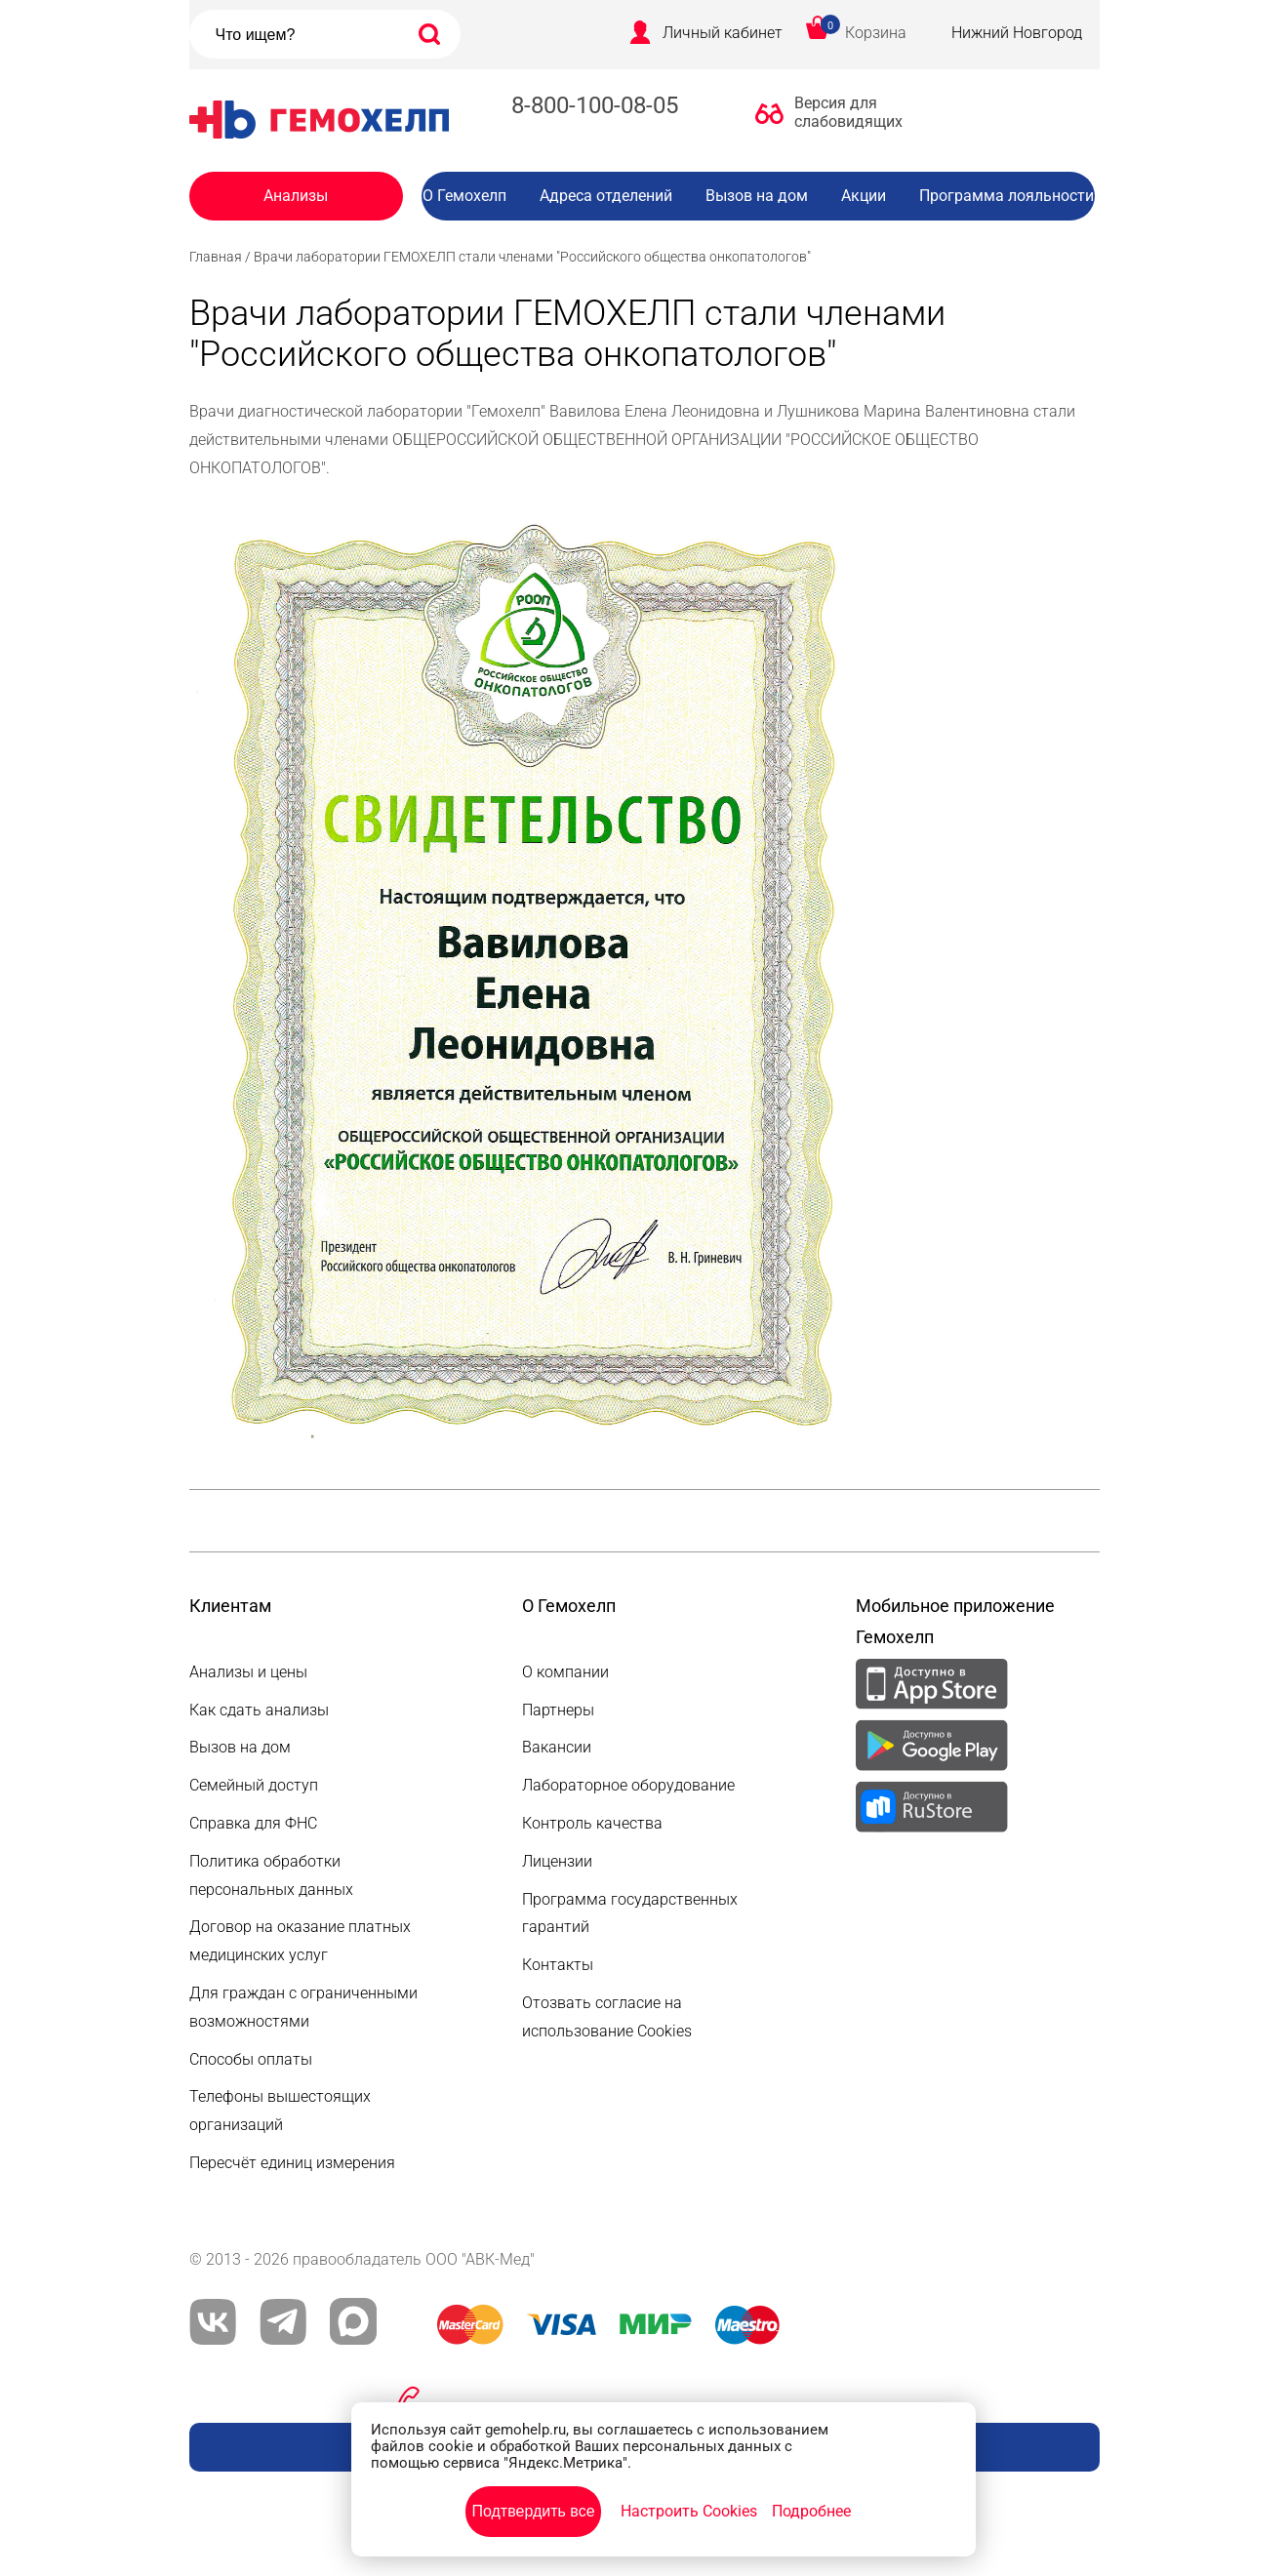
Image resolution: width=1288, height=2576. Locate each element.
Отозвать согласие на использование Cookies (607, 2016)
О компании (565, 1672)
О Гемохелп (464, 195)
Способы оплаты (250, 2059)
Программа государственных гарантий (630, 1913)
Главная (215, 256)
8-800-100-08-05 (594, 105)
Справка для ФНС (253, 1823)
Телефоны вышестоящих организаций (280, 2110)
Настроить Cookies (689, 2511)
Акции (863, 195)
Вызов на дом (756, 195)
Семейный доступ (253, 1785)
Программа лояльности (1006, 195)
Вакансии (773, 234)
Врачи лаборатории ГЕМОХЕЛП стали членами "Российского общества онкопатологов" (532, 256)
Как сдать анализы (259, 1710)
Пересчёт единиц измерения (292, 2162)
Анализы (295, 195)
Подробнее (811, 2511)
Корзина (875, 32)
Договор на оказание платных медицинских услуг (300, 1940)
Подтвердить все (532, 2511)
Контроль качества (592, 1823)
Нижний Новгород (1016, 32)
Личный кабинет (723, 32)
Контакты (557, 1964)
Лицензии (557, 1861)
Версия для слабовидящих (843, 112)
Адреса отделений (606, 195)
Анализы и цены (248, 1672)
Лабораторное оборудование (628, 1785)
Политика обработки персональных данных (271, 1875)
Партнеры (558, 1710)
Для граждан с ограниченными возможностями (303, 2007)
